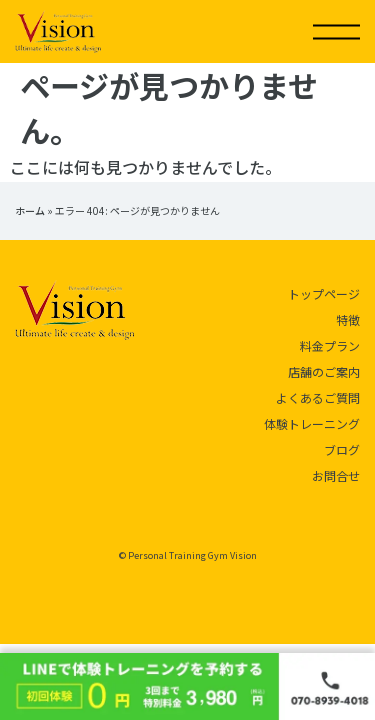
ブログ (342, 449)
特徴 (348, 319)
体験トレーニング (312, 423)
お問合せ (336, 475)
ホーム (30, 210)
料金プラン (330, 345)
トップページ (324, 293)
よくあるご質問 (318, 397)
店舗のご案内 (324, 371)
